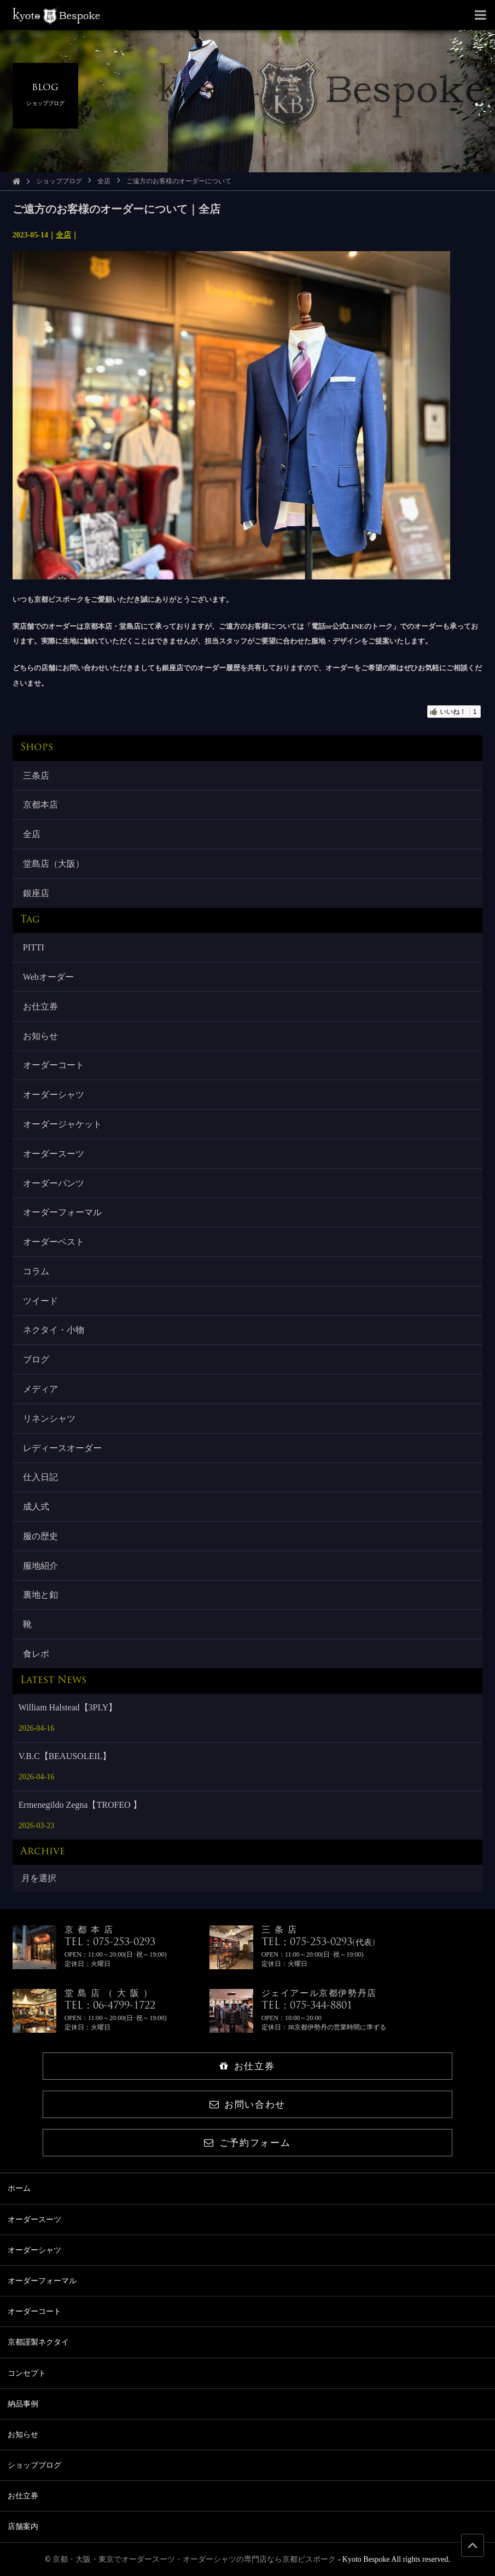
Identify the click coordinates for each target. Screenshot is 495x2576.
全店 (103, 181)
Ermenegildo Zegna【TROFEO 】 (80, 1804)
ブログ (36, 1359)
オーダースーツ (53, 1153)
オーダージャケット (62, 1124)
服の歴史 (40, 1536)
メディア (40, 1389)
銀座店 (36, 893)
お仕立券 (40, 1006)
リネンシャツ (49, 1418)
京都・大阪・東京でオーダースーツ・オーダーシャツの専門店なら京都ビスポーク (194, 2559)
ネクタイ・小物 (53, 1330)
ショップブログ (59, 181)
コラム (36, 1271)
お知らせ (40, 1036)
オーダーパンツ (53, 1183)
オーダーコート (53, 1065)
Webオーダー (48, 977)
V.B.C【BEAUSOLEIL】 (65, 1756)
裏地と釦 (40, 1594)
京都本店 (40, 804)
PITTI (33, 947)
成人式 (36, 1506)
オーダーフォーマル (62, 1212)
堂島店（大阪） (53, 863)
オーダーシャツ (53, 1094)
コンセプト (27, 2373)
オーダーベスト (53, 1241)
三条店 (36, 775)
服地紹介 (40, 1565)
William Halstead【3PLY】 (68, 1707)
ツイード (40, 1301)
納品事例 (23, 2404)
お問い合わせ (247, 2104)
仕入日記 (40, 1477)
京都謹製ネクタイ (38, 2342)
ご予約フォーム (247, 2143)
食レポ (36, 1653)
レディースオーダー (62, 1448)
